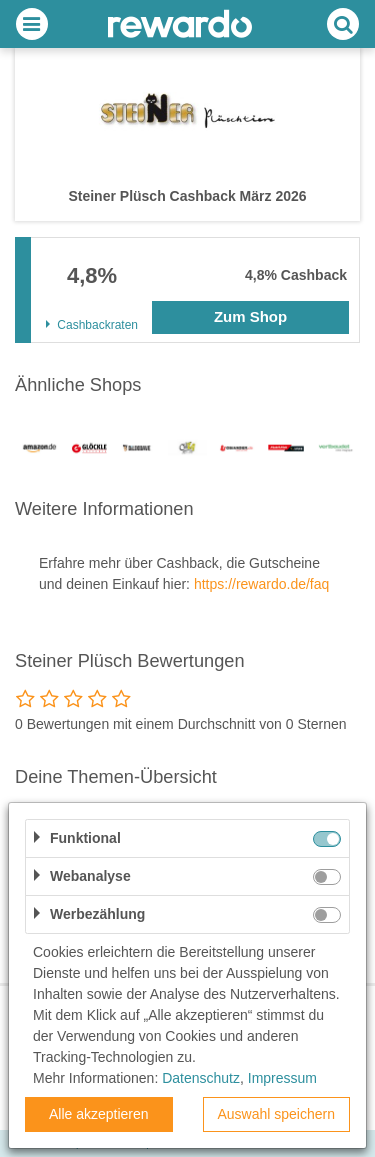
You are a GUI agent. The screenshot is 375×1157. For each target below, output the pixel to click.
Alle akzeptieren (99, 1114)
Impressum (282, 1078)
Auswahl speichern (276, 1114)
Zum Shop (250, 316)
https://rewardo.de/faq (261, 584)
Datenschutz (201, 1078)
